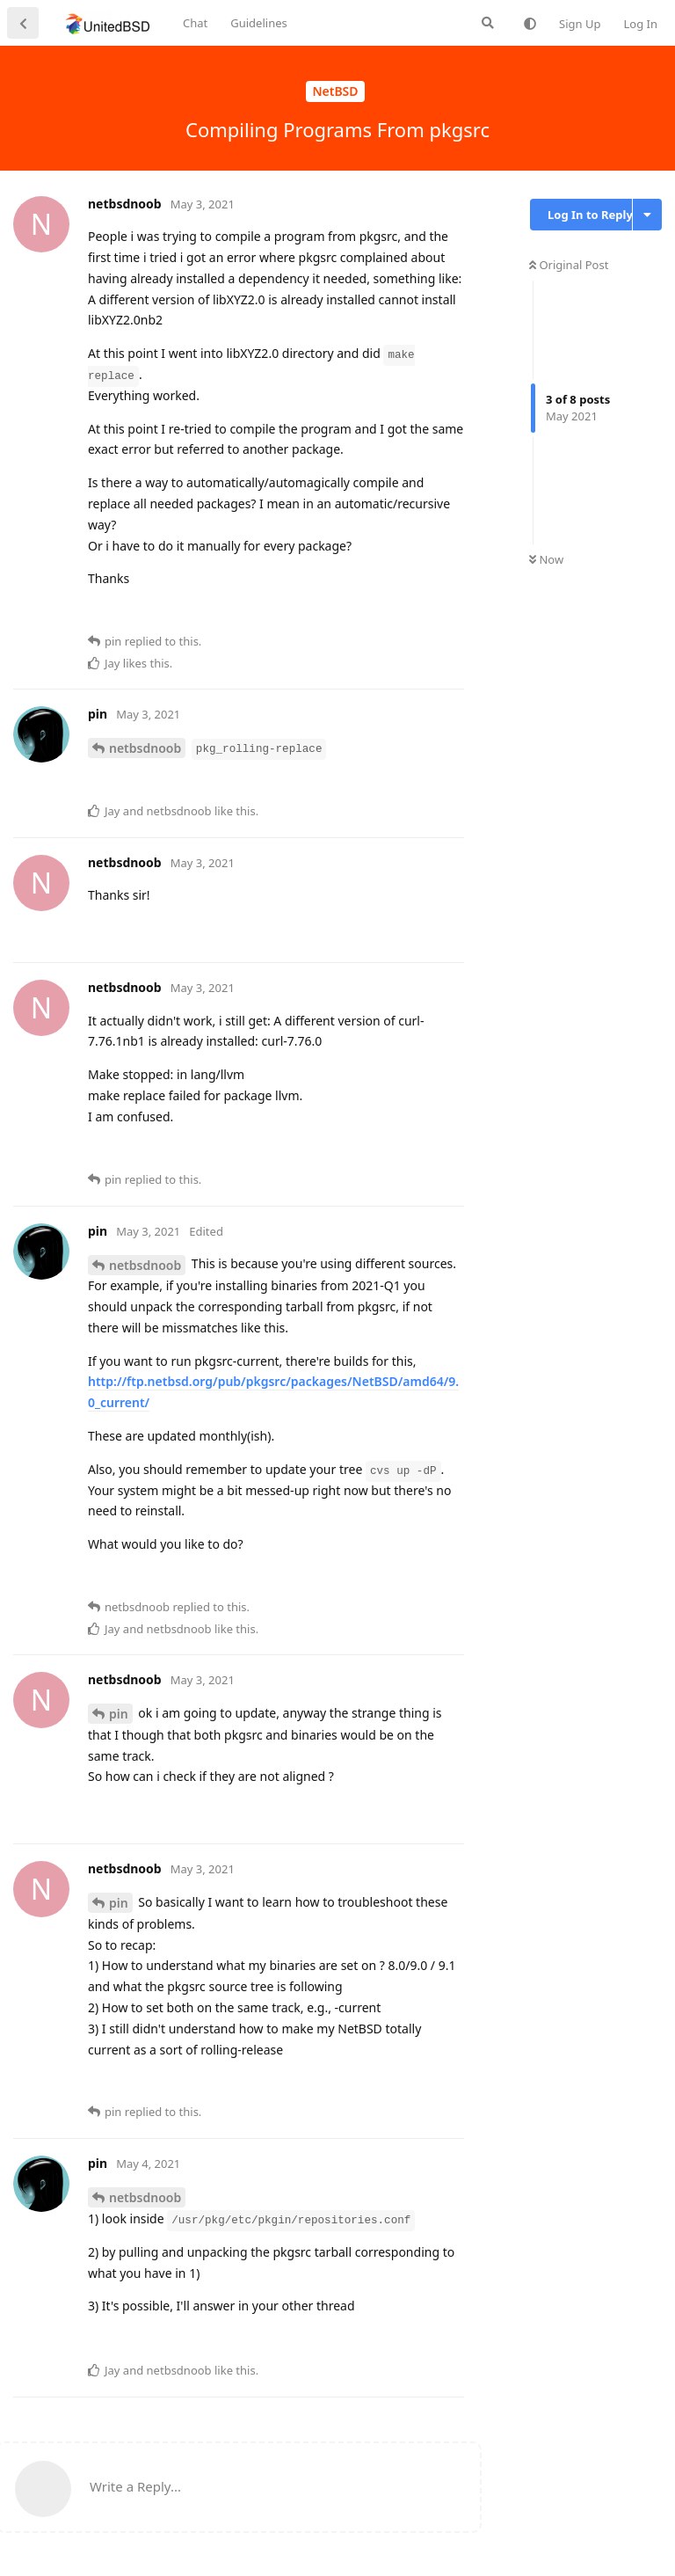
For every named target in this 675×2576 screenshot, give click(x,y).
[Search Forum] (488, 23)
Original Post (568, 265)
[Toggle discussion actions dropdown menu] (647, 214)
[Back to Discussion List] (23, 23)
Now (546, 559)
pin (118, 1713)
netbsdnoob (145, 748)
